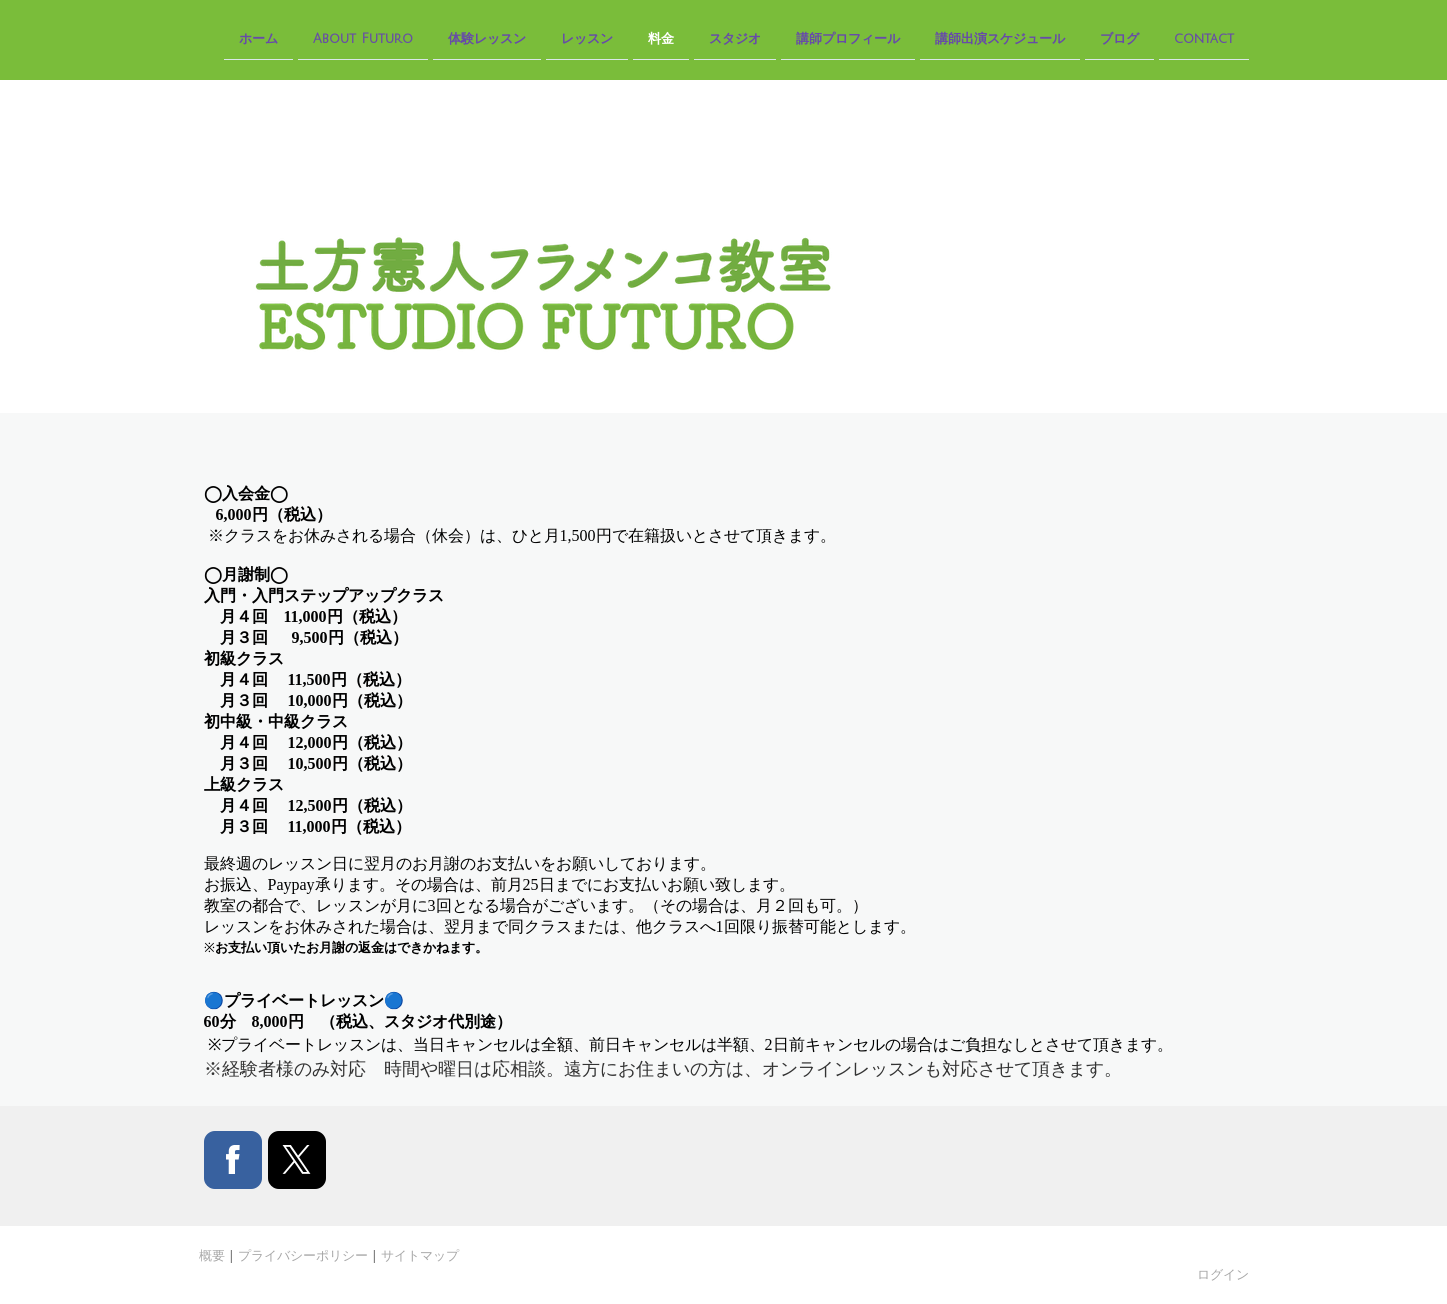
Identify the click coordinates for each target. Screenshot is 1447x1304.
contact (1204, 38)
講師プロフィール (848, 38)
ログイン (1223, 1274)
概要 (212, 1255)
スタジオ (735, 38)
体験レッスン (487, 38)
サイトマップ (420, 1255)
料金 (661, 38)
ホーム (258, 38)
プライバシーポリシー (303, 1255)
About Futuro (363, 38)
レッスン (587, 38)
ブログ (1119, 38)
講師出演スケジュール (1000, 38)
